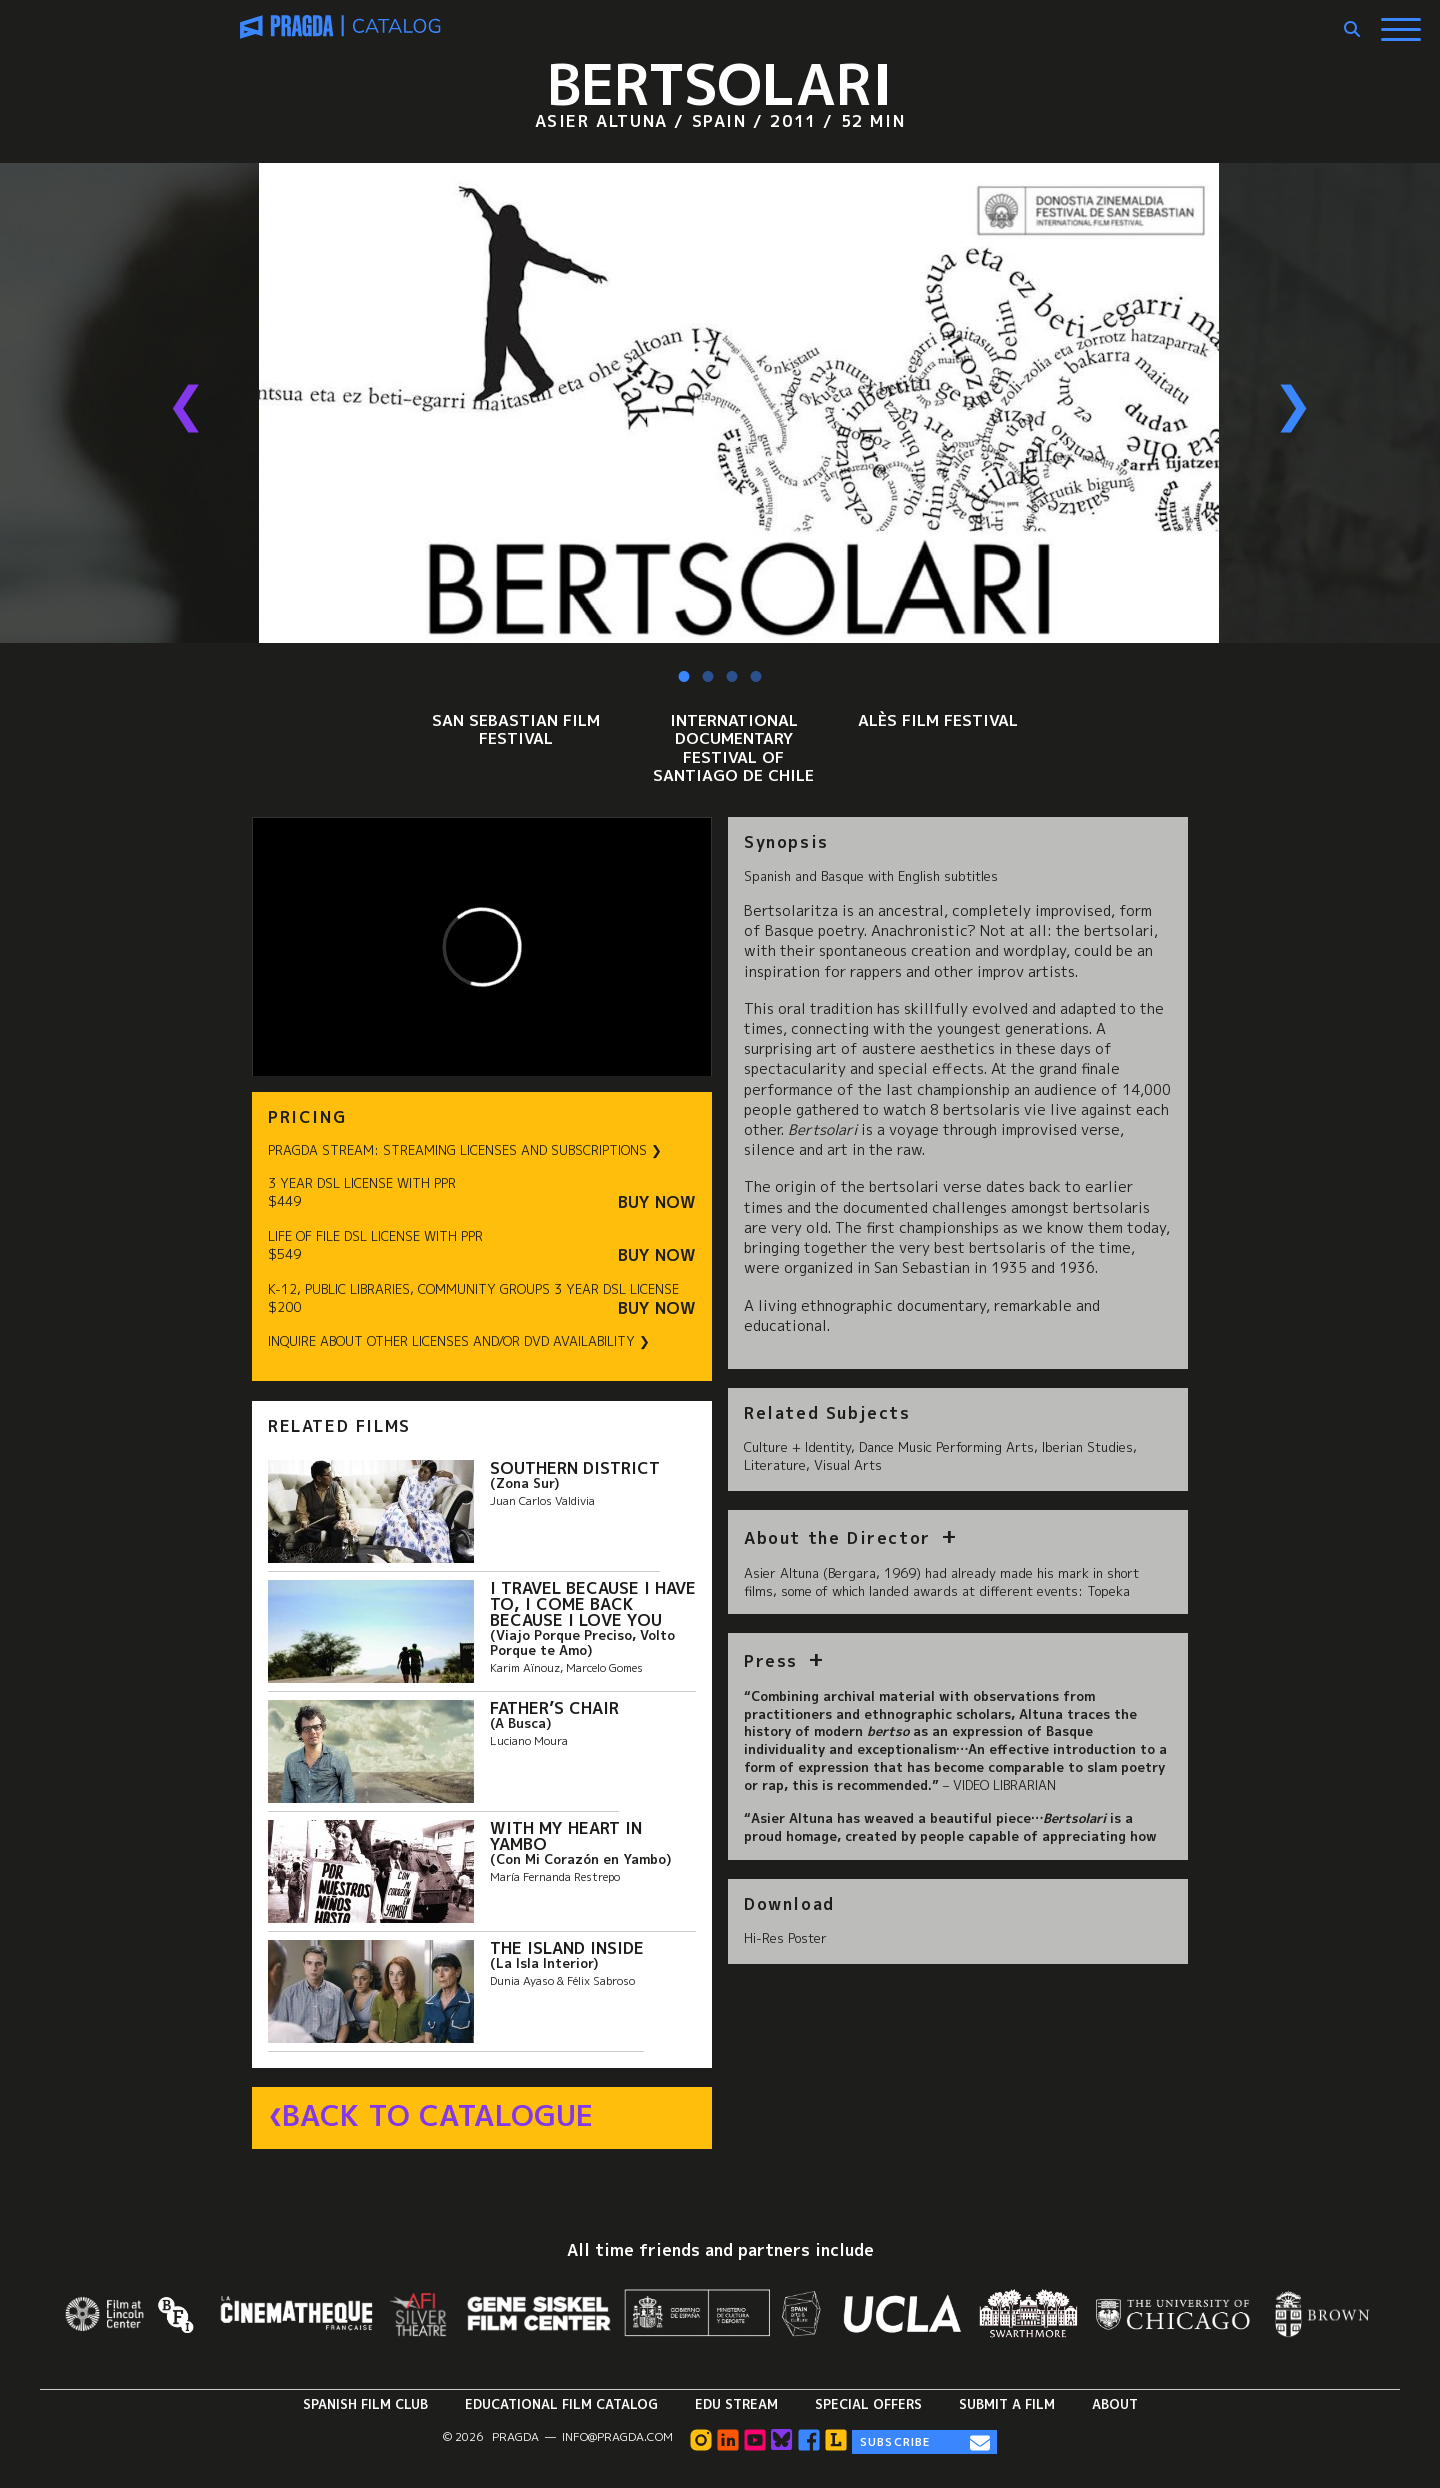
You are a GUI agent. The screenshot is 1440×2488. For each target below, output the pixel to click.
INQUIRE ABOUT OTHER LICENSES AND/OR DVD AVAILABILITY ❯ (459, 1341)
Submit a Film (1007, 2404)
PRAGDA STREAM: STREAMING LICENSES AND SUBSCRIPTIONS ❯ (465, 1150)
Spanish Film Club (365, 2404)
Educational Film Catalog (561, 2404)
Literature (775, 1465)
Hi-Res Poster (785, 1938)
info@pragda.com (617, 2437)
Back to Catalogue (437, 2116)
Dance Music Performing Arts (946, 1447)
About (1115, 2404)
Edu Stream (736, 2404)
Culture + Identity (797, 1447)
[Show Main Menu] (1401, 22)
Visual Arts (848, 1465)
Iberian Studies (1087, 1447)
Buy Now (657, 1202)
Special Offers (868, 2404)
